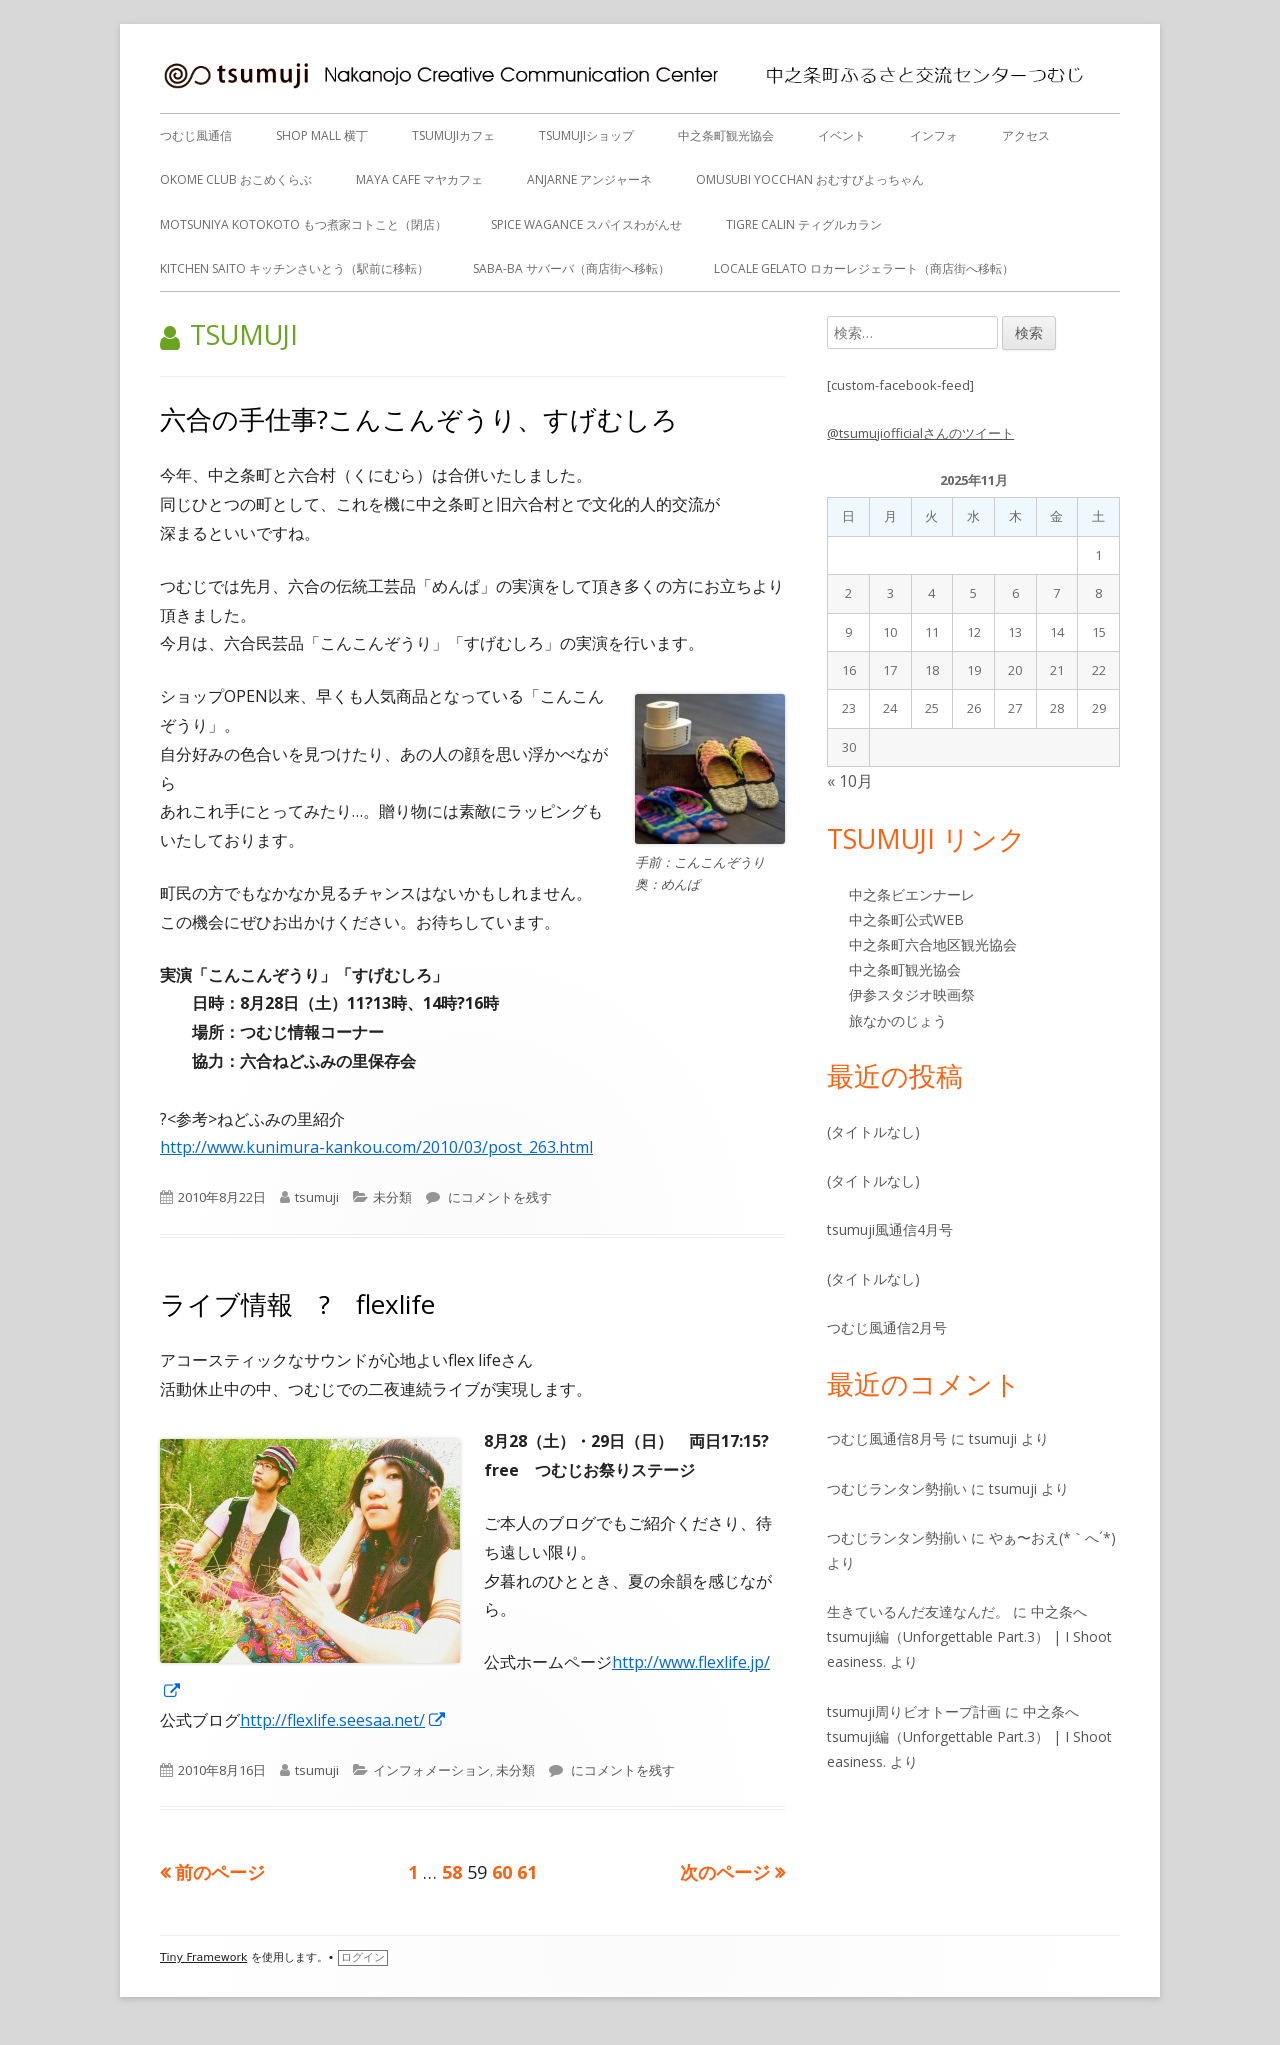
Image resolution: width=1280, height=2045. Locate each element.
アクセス (1026, 135)
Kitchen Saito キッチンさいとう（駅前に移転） (294, 268)
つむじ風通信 (196, 135)
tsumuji (317, 1197)
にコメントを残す (498, 1197)
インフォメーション (431, 1770)
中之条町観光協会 (726, 135)
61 (527, 1872)
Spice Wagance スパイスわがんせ (586, 224)
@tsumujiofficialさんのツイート (920, 433)
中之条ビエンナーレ (912, 894)
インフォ (934, 135)
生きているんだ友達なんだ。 (918, 1611)
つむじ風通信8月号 (887, 1438)
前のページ (220, 1872)
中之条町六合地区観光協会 (933, 944)
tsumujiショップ (586, 135)
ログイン (363, 1957)
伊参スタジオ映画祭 (912, 994)
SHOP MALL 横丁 (322, 135)
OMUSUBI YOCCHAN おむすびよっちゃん (810, 179)
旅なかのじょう (898, 1020)
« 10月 (850, 781)
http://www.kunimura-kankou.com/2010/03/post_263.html (376, 1147)
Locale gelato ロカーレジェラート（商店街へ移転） (864, 268)
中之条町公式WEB (906, 919)
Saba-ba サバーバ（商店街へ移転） (571, 268)
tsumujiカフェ (453, 135)
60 (502, 1872)
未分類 (392, 1197)
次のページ (725, 1872)
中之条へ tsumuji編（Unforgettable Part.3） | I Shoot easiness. (969, 1636)
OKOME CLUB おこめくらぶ (236, 179)
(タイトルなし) (873, 1131)
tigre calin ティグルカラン (804, 224)
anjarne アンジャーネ (589, 179)
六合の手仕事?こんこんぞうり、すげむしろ (419, 419)
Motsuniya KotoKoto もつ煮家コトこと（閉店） (303, 224)
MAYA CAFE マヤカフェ (419, 179)
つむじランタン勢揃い (897, 1488)
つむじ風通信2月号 (887, 1327)
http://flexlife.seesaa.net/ (343, 1720)
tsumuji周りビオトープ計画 (914, 1711)
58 (452, 1872)
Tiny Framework (203, 1957)
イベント (842, 135)
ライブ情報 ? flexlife (297, 1304)
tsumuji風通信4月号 (890, 1229)
